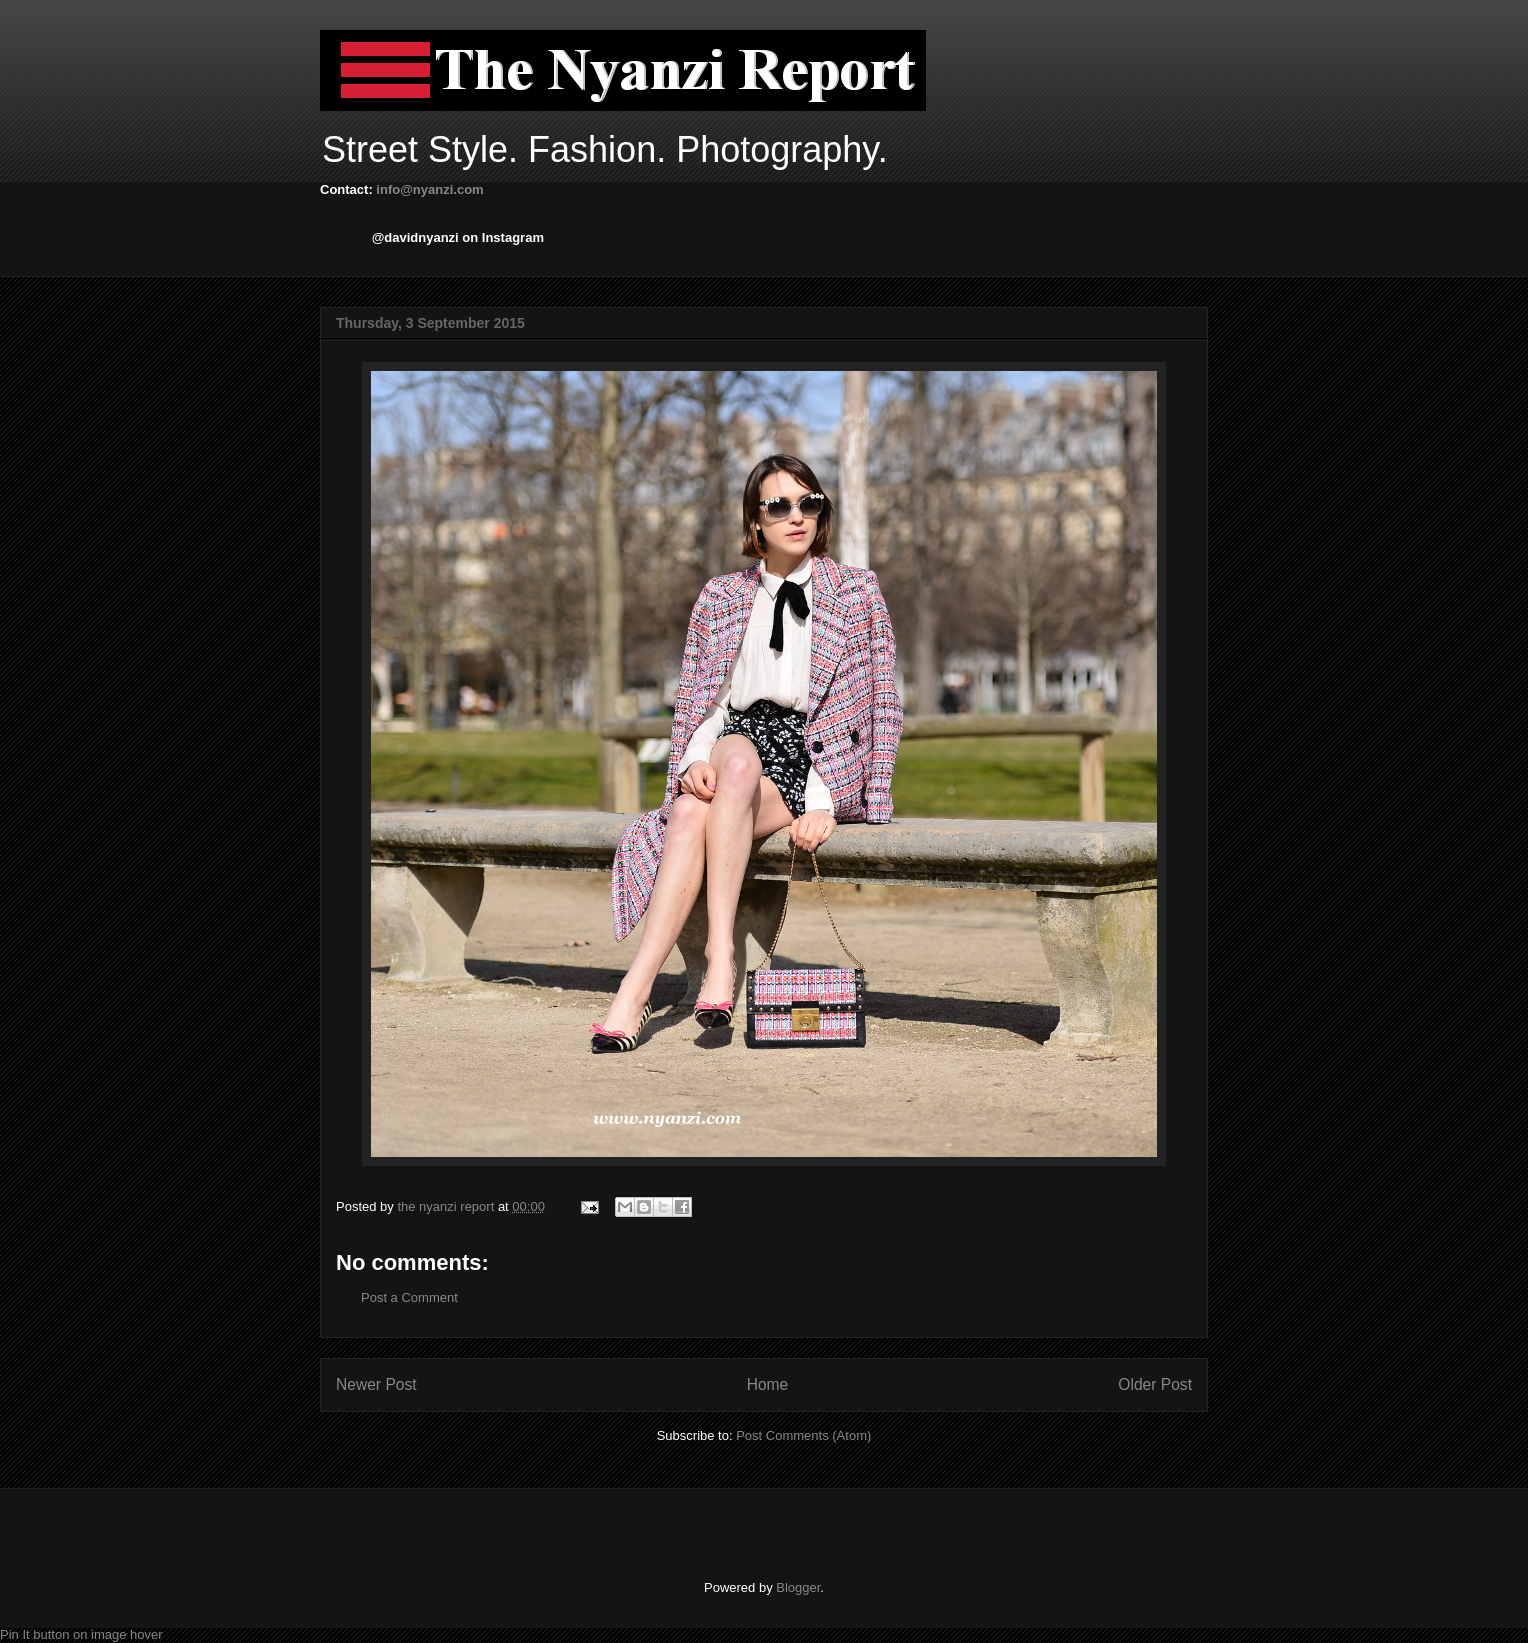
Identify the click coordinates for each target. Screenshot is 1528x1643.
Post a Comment (409, 1297)
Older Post (1155, 1384)
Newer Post (376, 1384)
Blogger (798, 1587)
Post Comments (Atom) (803, 1435)
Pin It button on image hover (81, 1634)
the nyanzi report (447, 1206)
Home (768, 1384)
